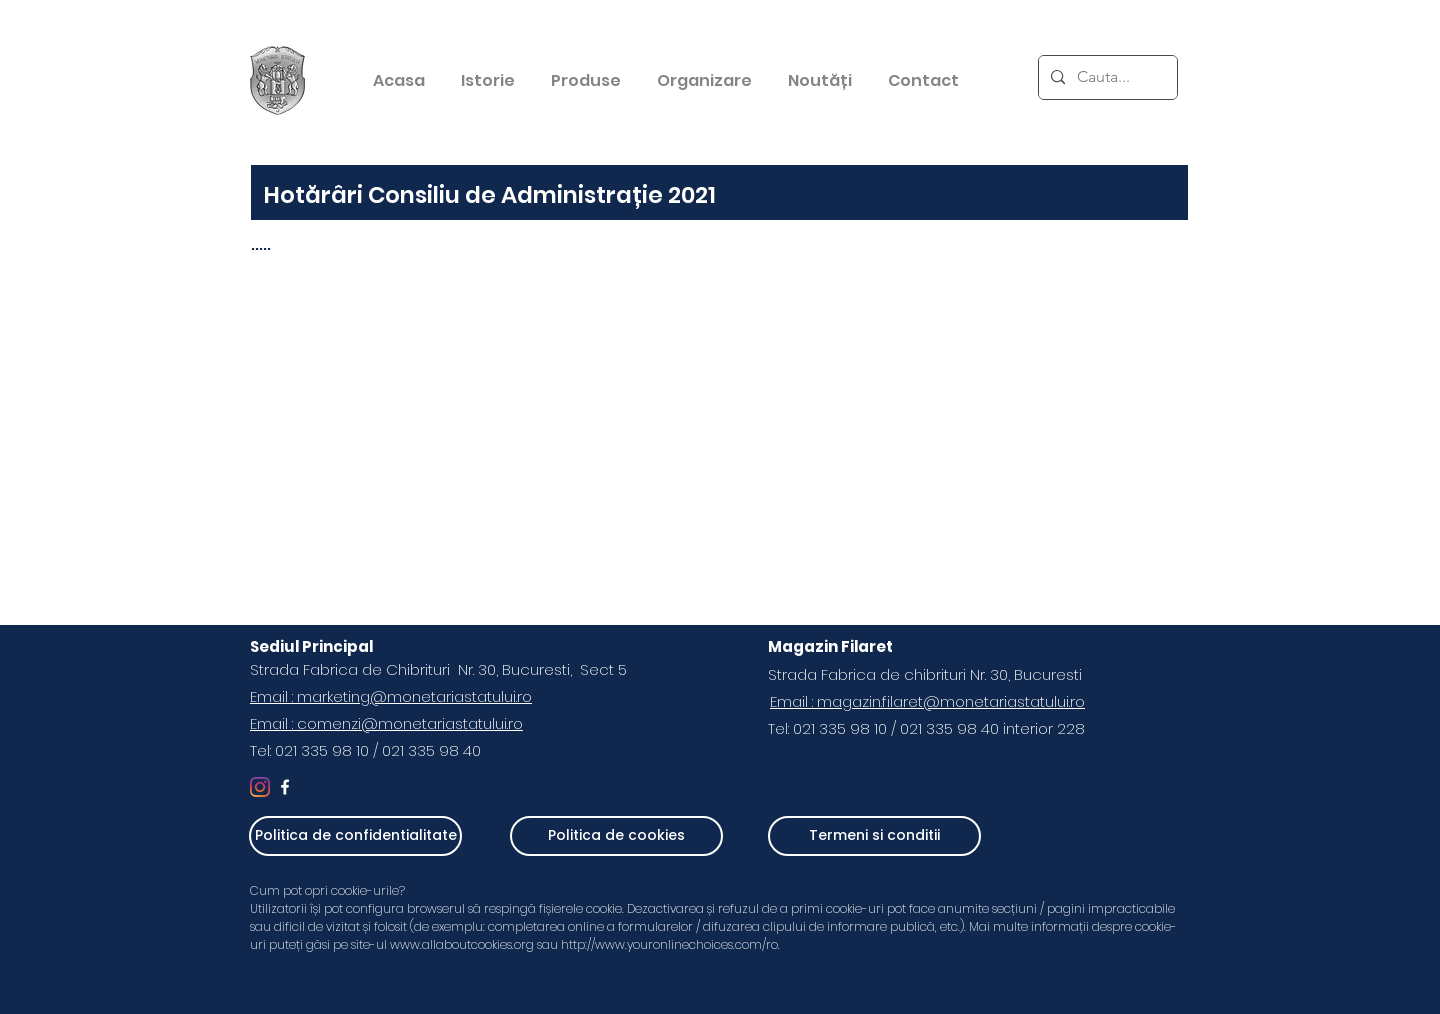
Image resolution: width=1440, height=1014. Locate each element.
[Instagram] (260, 787)
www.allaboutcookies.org (462, 944)
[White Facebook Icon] (285, 787)
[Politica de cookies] (616, 836)
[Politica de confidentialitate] (355, 836)
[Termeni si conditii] (874, 836)
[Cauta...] (1106, 77)
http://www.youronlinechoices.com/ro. (672, 944)
